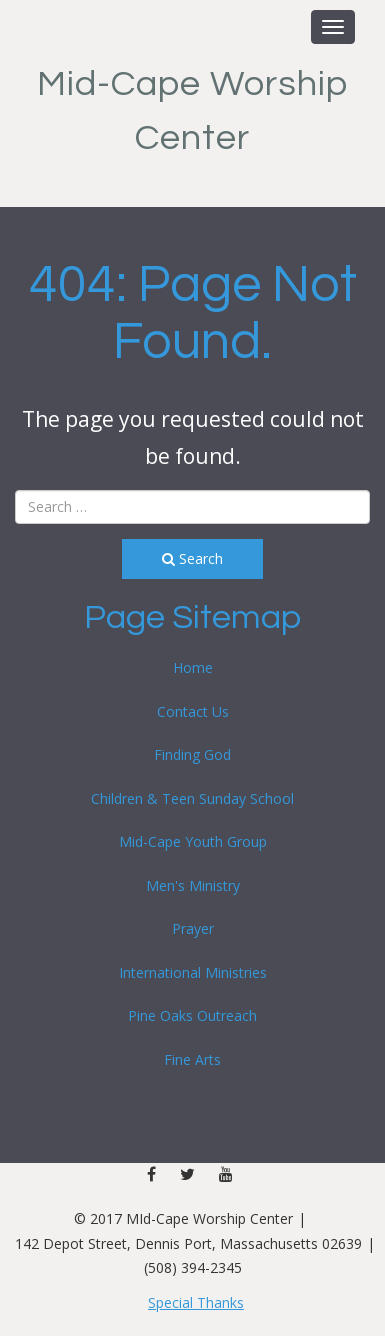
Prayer (193, 928)
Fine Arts (192, 1059)
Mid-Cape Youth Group (193, 841)
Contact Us (193, 711)
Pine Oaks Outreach (192, 1015)
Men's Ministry (193, 885)
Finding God (192, 754)
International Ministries (193, 972)
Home (193, 667)
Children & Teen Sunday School (192, 798)
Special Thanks (196, 1302)
